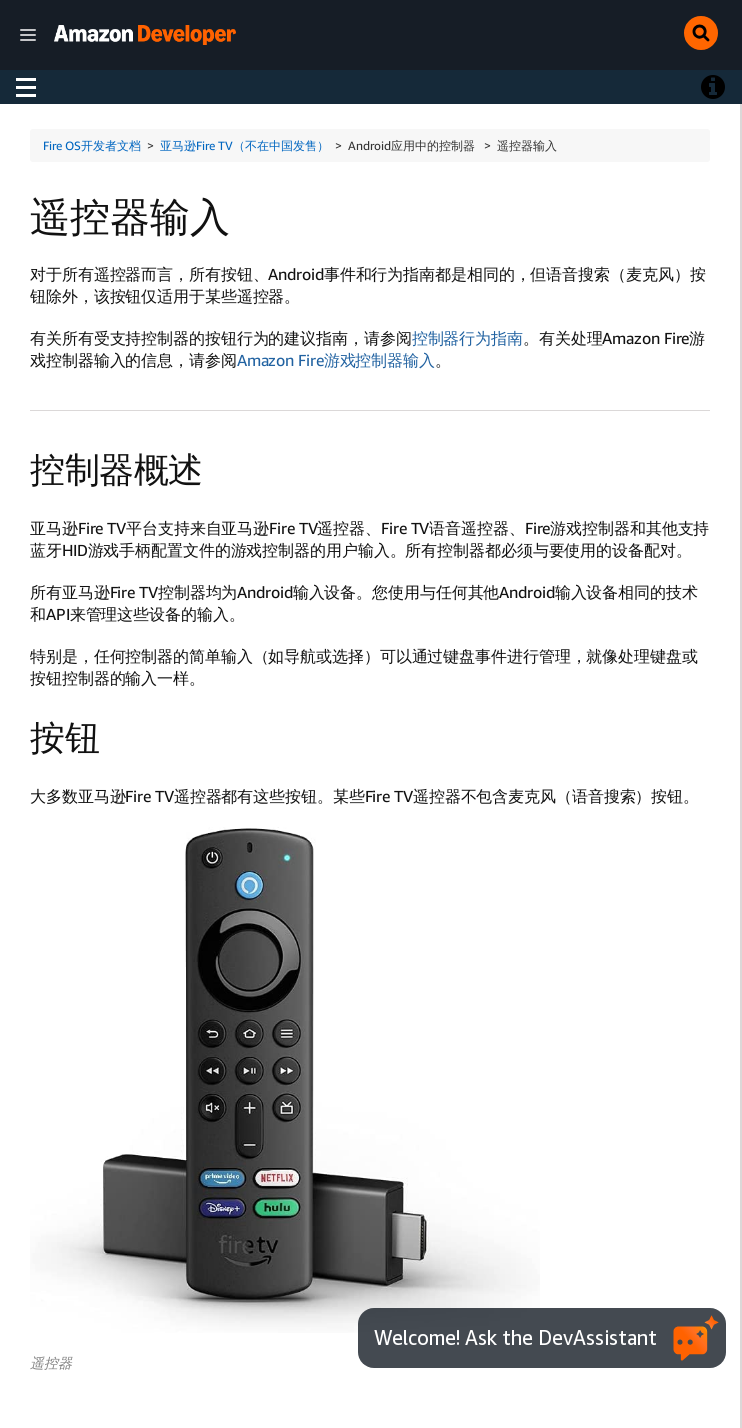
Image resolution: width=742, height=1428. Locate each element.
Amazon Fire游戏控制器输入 (336, 360)
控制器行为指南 (467, 338)
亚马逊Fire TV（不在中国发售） (244, 145)
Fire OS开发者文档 (92, 145)
